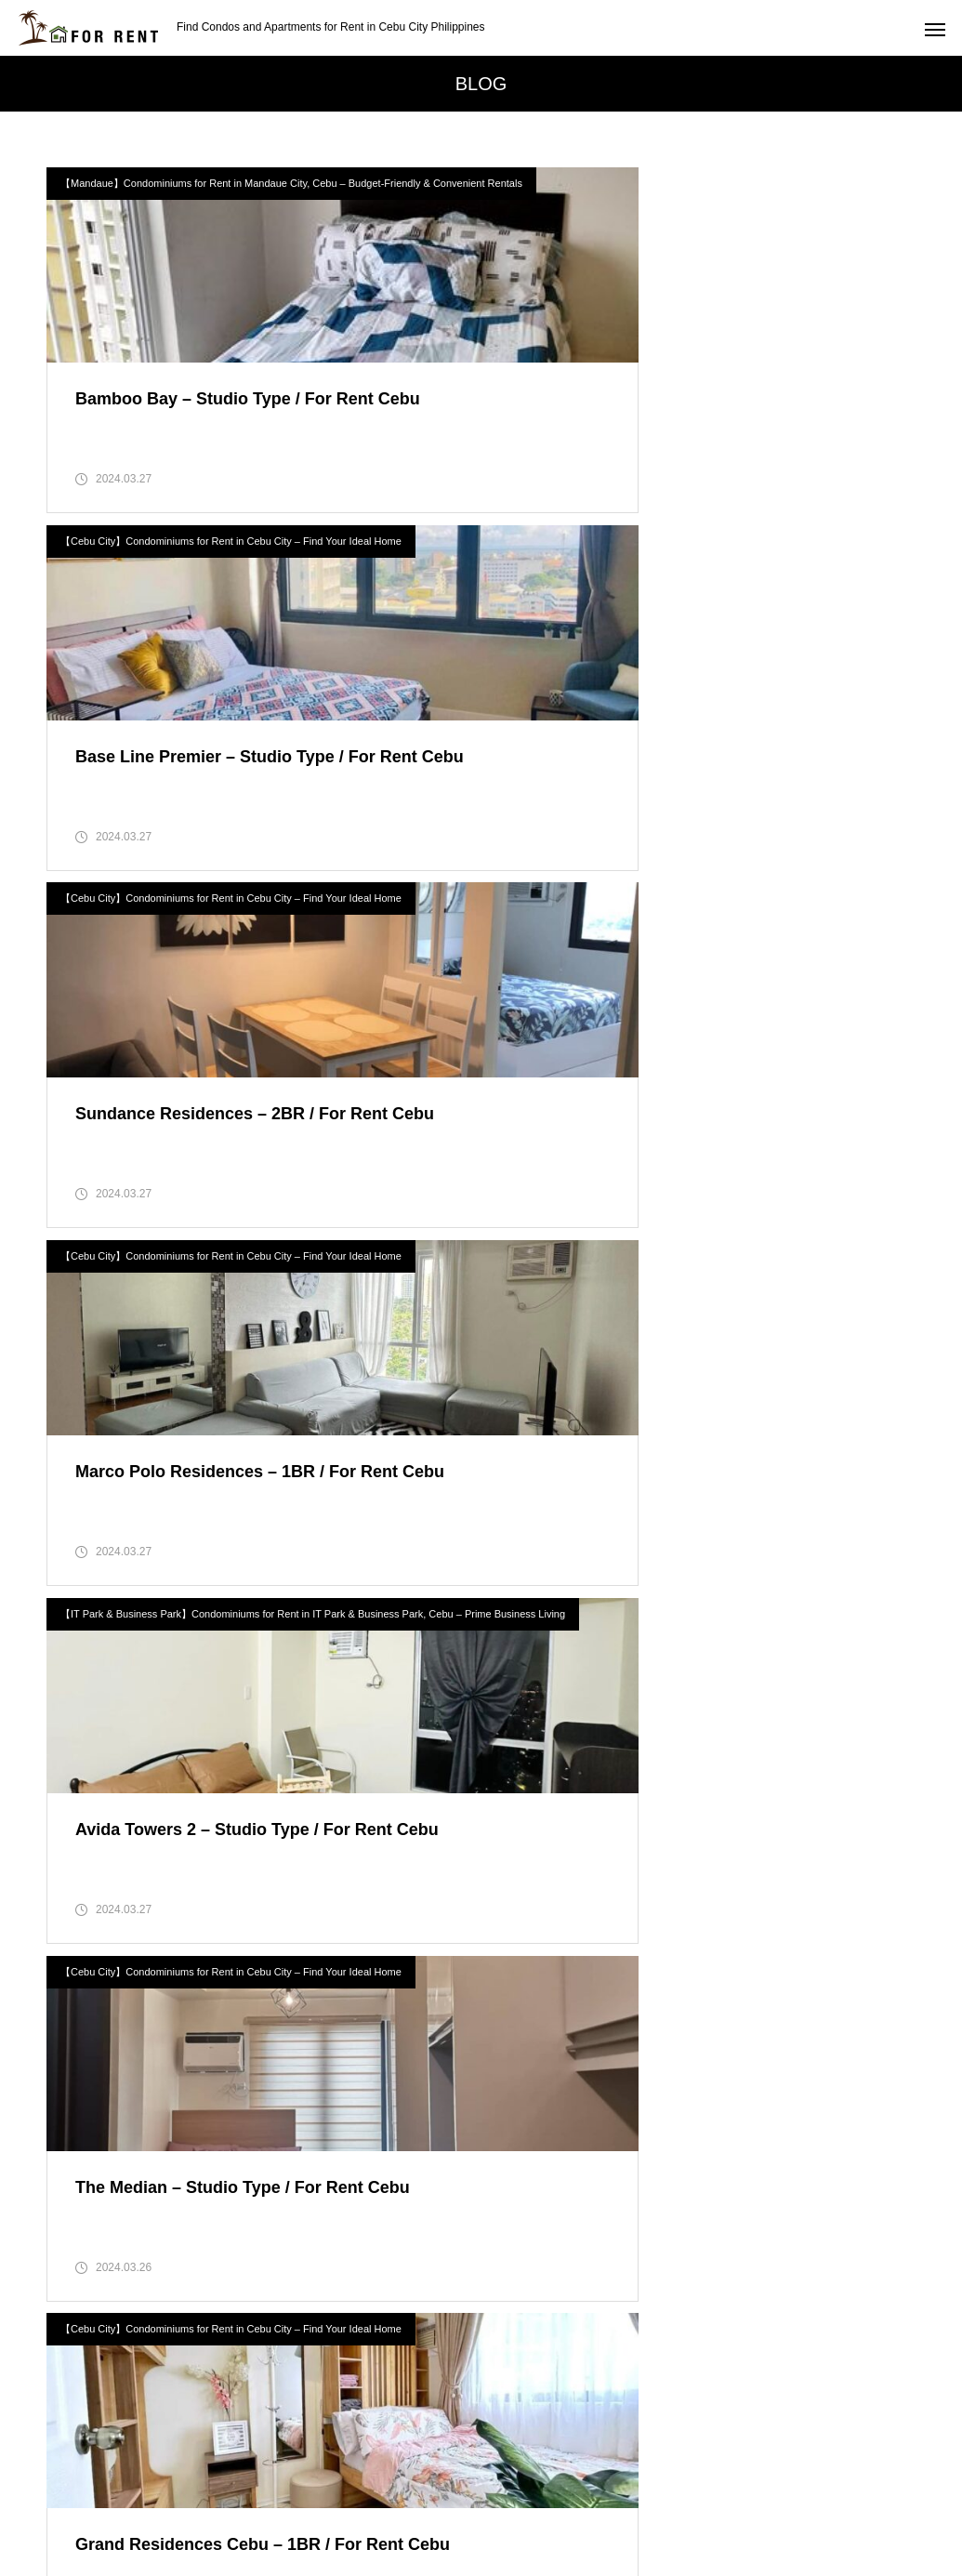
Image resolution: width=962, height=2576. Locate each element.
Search (433, 2390)
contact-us (540, 2492)
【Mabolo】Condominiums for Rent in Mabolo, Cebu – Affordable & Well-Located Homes (256, 1676)
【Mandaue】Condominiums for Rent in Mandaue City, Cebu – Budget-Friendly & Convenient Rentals (256, 189)
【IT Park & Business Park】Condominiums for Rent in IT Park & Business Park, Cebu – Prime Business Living (257, 932)
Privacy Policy (431, 2492)
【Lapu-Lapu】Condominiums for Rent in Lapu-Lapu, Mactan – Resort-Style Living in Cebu (705, 1304)
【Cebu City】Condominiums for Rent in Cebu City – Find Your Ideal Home (679, 183)
